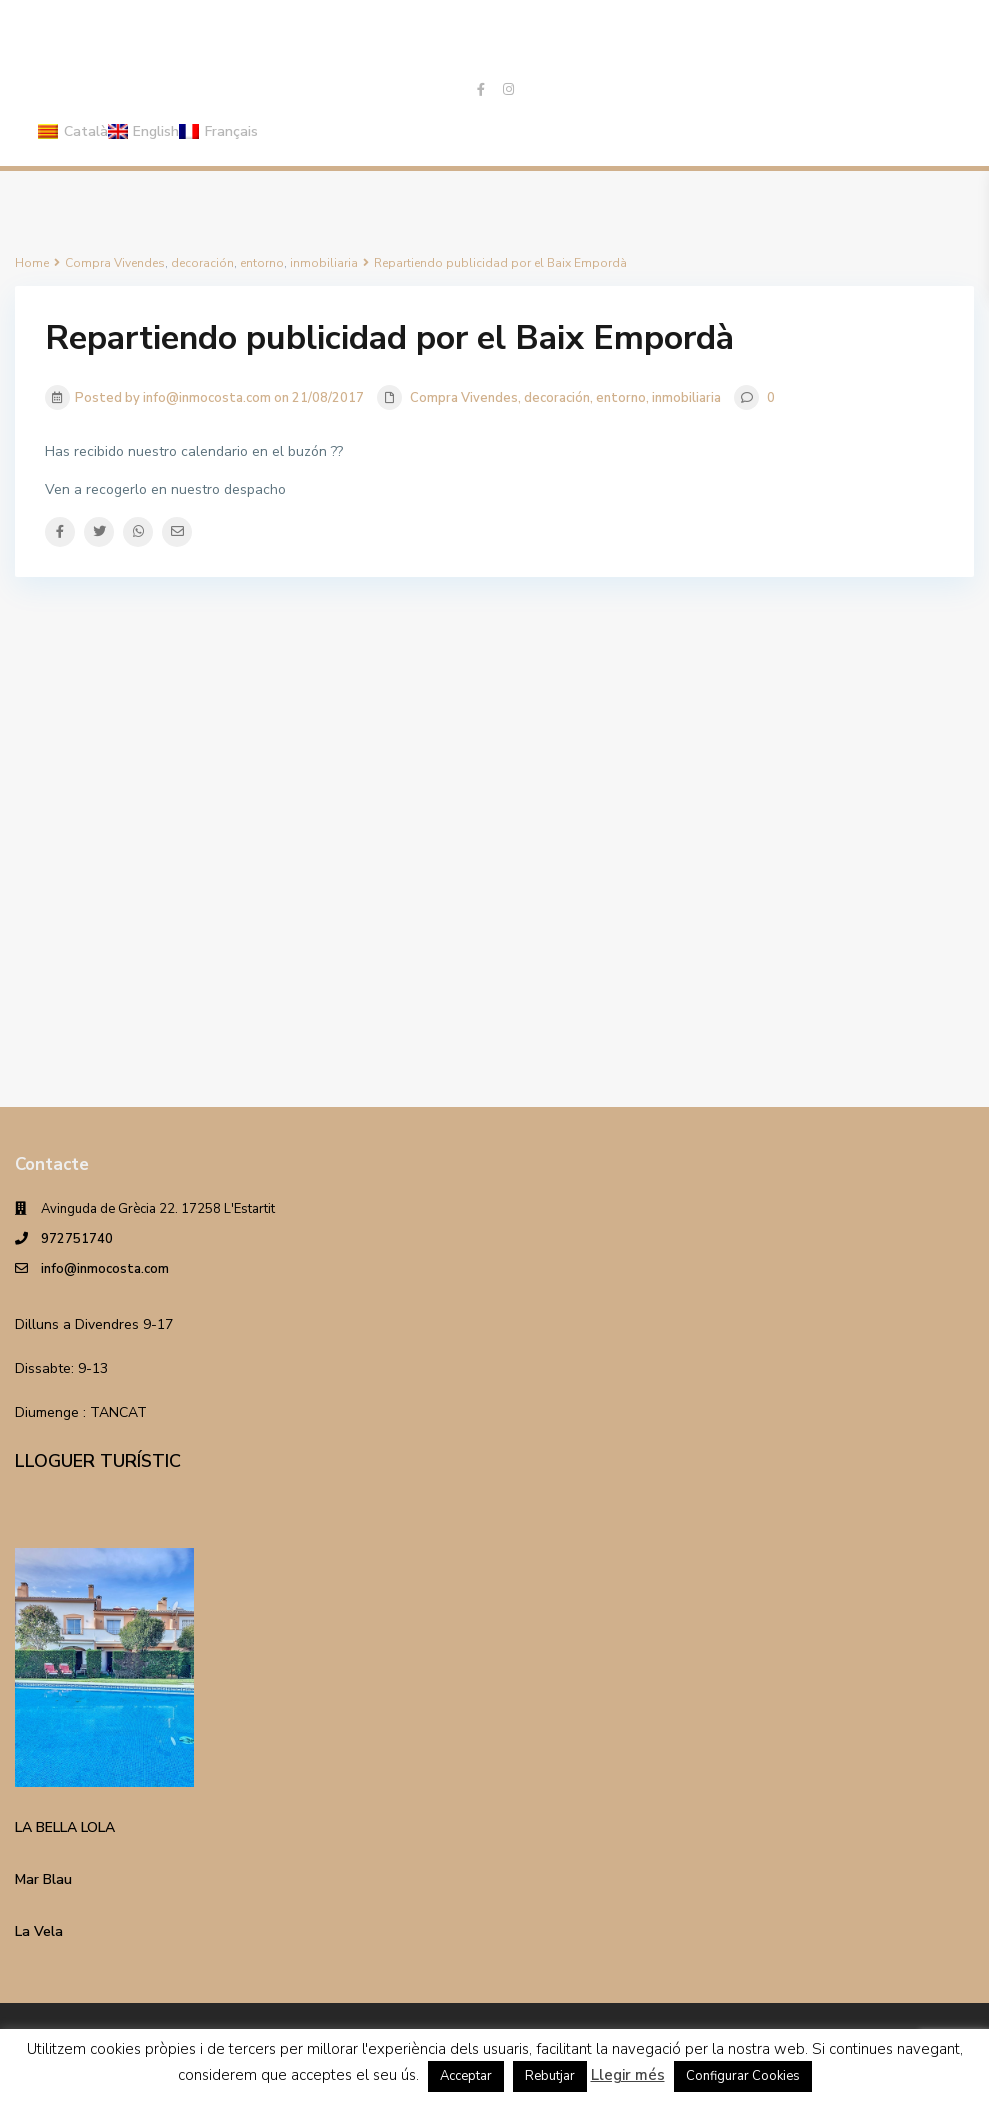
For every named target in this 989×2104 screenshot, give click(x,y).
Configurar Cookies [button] (743, 2076)
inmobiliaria (686, 398)
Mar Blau (43, 1879)
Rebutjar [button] (550, 2076)
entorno (621, 398)
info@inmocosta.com (105, 1269)
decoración (557, 398)
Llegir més (628, 2075)
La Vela (39, 1931)
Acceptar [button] (466, 2076)
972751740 (77, 1239)
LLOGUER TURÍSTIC (98, 1461)
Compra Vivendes (464, 398)
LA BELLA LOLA (65, 1827)
